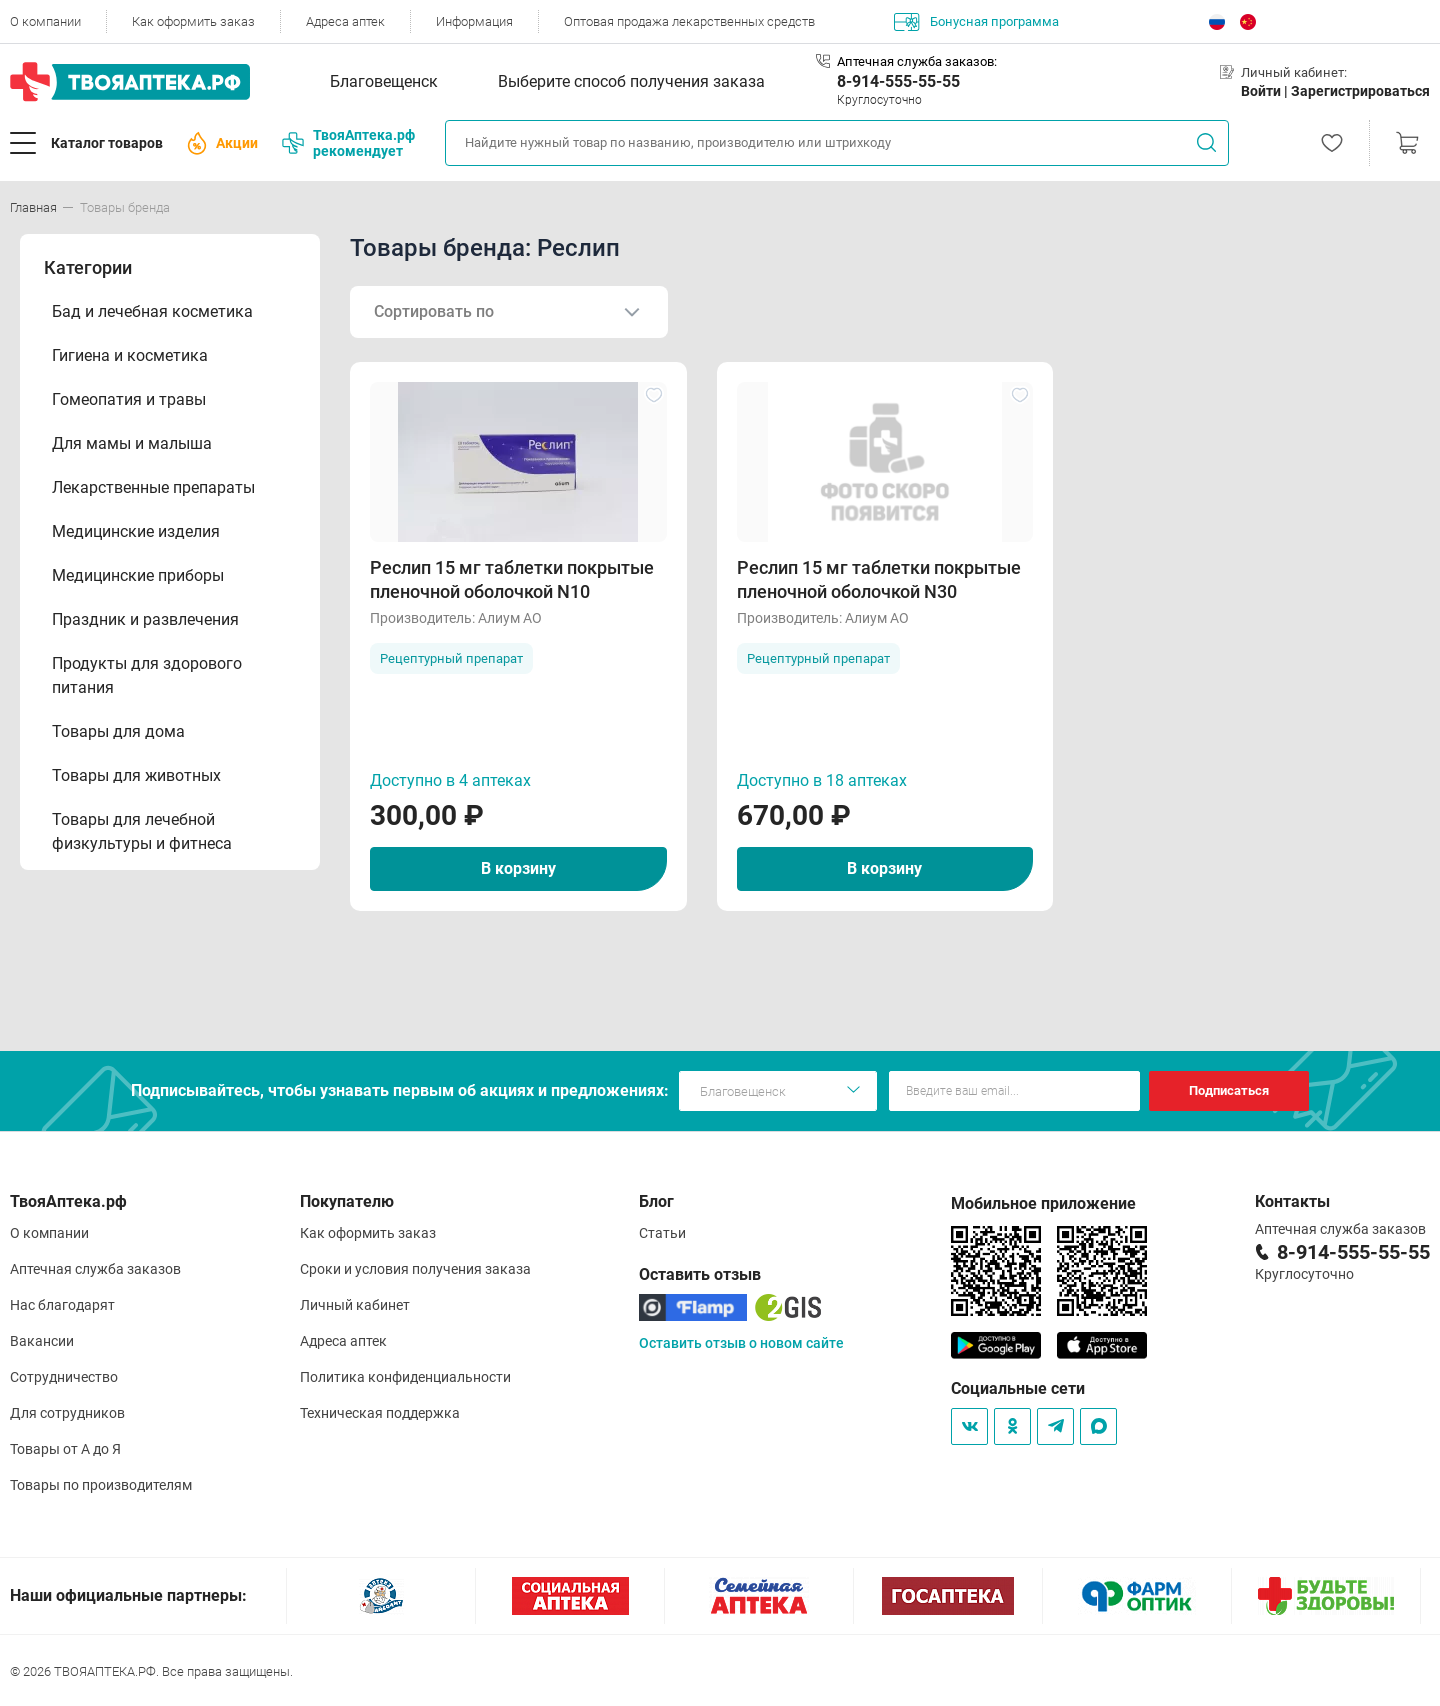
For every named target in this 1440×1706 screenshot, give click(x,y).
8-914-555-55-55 (898, 81)
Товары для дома (118, 731)
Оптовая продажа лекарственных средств (689, 21)
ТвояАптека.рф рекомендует (348, 143)
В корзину (518, 868)
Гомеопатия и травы (129, 399)
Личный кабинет (355, 1305)
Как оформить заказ (193, 21)
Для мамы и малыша (132, 443)
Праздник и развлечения (145, 619)
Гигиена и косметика (130, 355)
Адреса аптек (345, 21)
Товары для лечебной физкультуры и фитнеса (142, 831)
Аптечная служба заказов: (917, 61)
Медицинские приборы (138, 575)
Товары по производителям (101, 1485)
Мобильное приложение (1043, 1203)
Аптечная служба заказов (95, 1269)
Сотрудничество (64, 1377)
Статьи (662, 1233)
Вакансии (42, 1341)
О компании (45, 21)
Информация (474, 21)
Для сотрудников (67, 1413)
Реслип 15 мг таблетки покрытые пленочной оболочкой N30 (879, 579)
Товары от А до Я (65, 1449)
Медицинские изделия (136, 531)
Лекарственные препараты (153, 487)
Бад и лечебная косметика (152, 311)
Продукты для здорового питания (147, 675)
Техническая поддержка (380, 1413)
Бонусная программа (976, 22)
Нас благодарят (62, 1305)
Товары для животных (136, 775)
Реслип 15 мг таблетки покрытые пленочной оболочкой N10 (512, 579)
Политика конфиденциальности (405, 1377)
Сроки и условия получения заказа (415, 1269)
